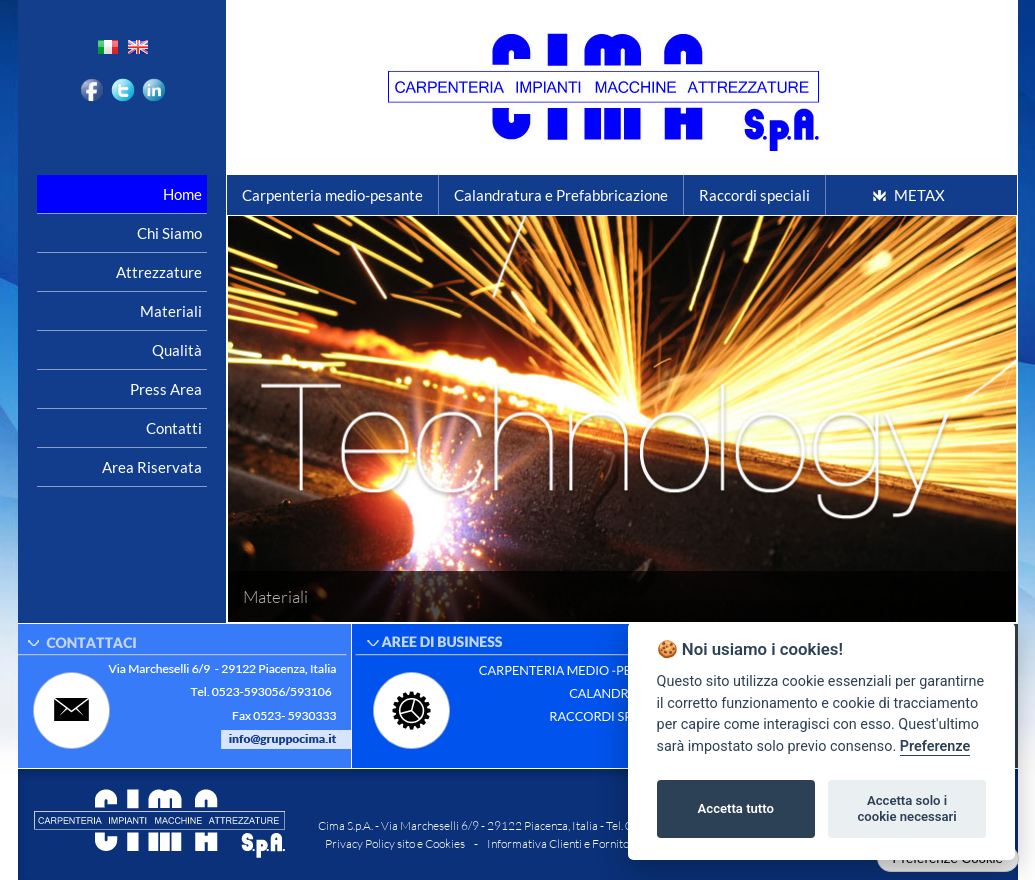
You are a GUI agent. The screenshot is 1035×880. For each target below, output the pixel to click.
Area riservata (152, 467)
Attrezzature (159, 272)
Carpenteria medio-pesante (332, 195)
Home (182, 194)
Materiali (171, 311)
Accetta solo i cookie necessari (906, 808)
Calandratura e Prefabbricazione (561, 195)
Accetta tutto (736, 808)
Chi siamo (169, 233)
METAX (919, 195)
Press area (166, 389)
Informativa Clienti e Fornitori (562, 843)
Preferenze (935, 746)
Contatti (174, 428)
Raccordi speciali (754, 195)
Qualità (177, 350)
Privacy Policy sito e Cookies (395, 843)
